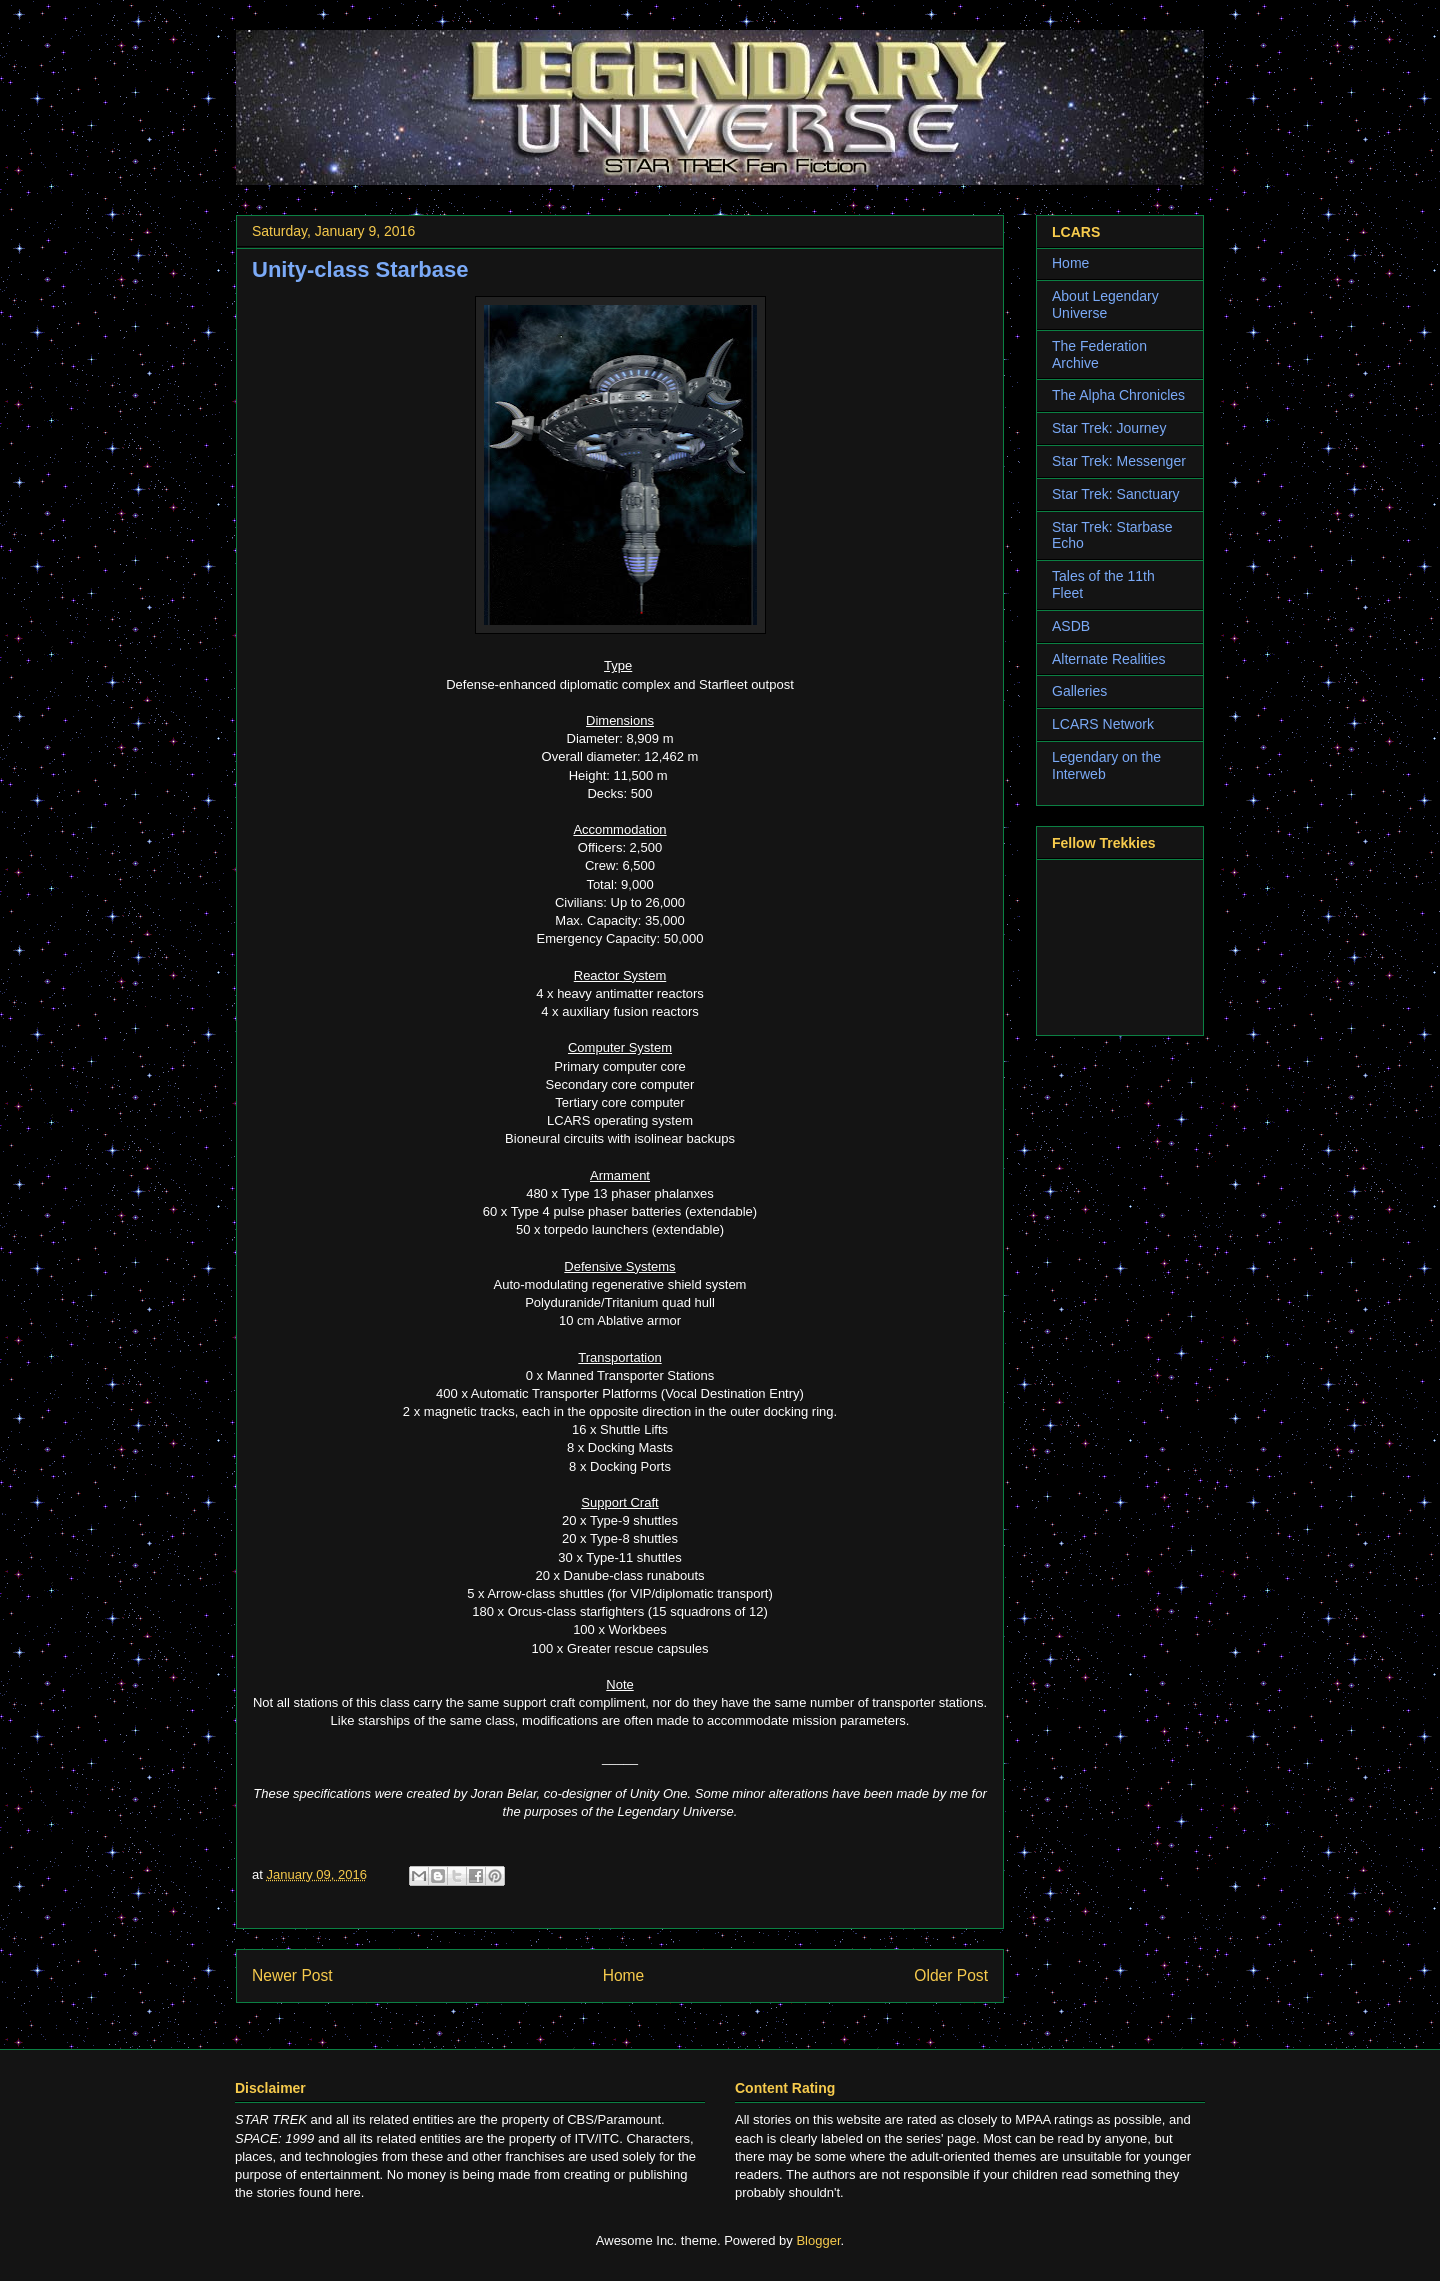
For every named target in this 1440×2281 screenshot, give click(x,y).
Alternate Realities (1109, 659)
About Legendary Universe (1105, 304)
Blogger (818, 2240)
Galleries (1079, 691)
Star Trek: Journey (1109, 428)
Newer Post (292, 1975)
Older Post (951, 1975)
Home (624, 1975)
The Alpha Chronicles (1118, 395)
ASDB (1071, 626)
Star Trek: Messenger (1119, 461)
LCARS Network (1103, 724)
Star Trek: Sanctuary (1116, 494)
